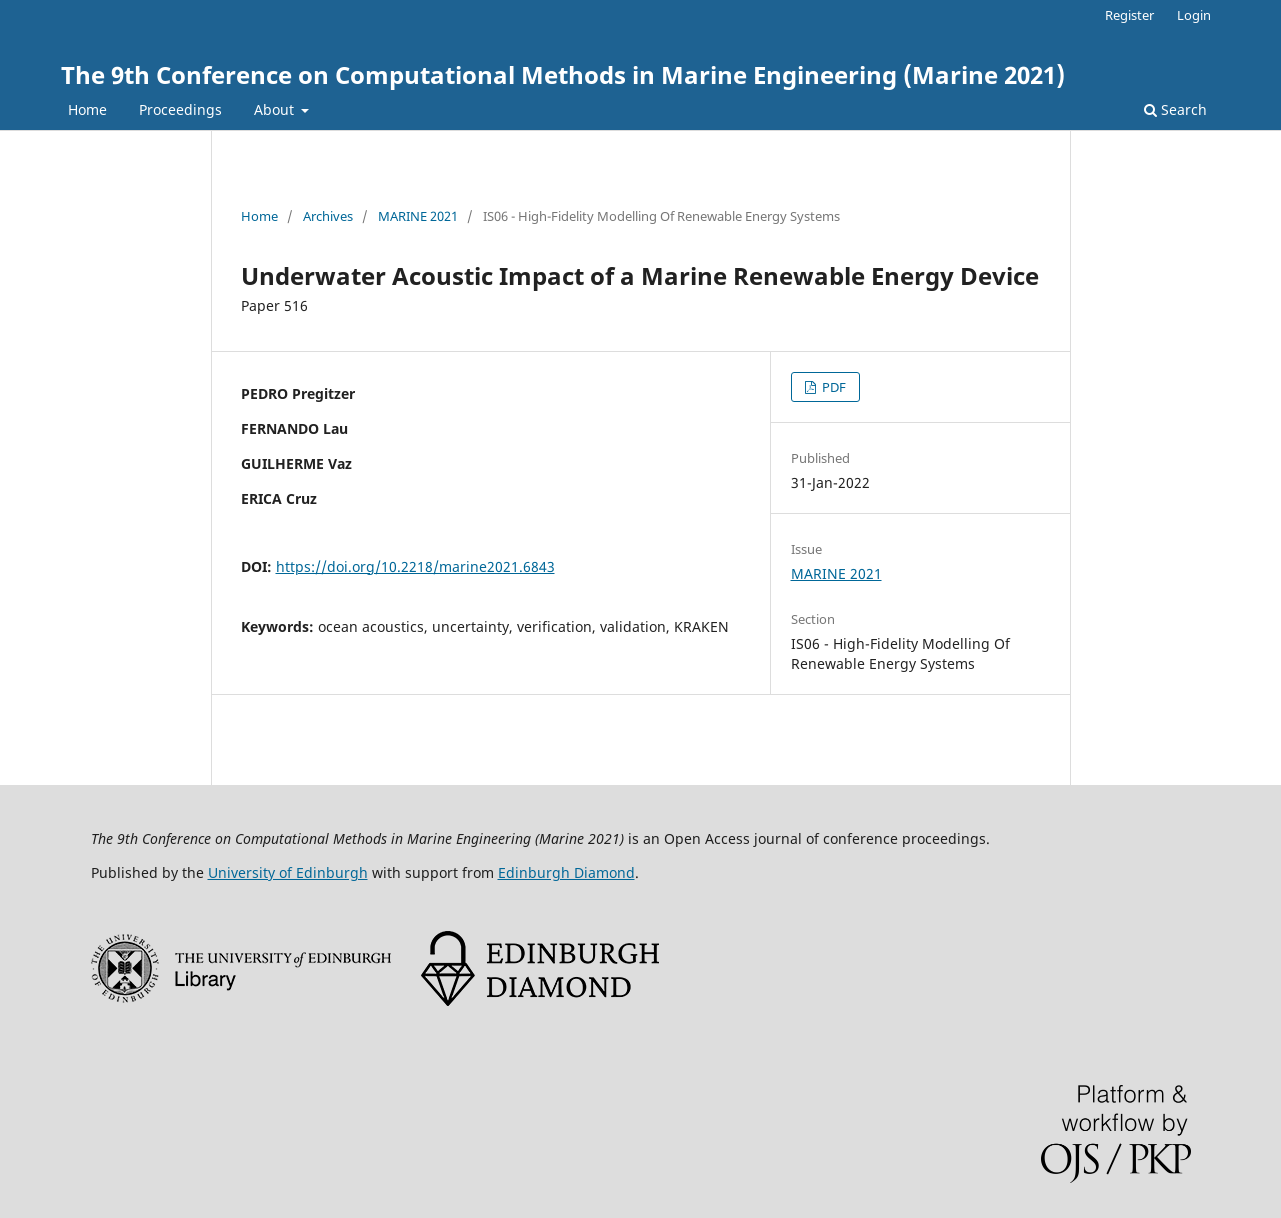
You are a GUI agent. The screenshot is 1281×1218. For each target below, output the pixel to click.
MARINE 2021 (418, 216)
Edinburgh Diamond (566, 872)
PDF (832, 387)
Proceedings (180, 109)
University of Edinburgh (288, 872)
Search (1175, 109)
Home (87, 109)
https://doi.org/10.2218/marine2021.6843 (415, 566)
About (276, 109)
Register (1129, 15)
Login (1194, 15)
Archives (328, 216)
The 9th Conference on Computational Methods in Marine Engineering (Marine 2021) (563, 74)
